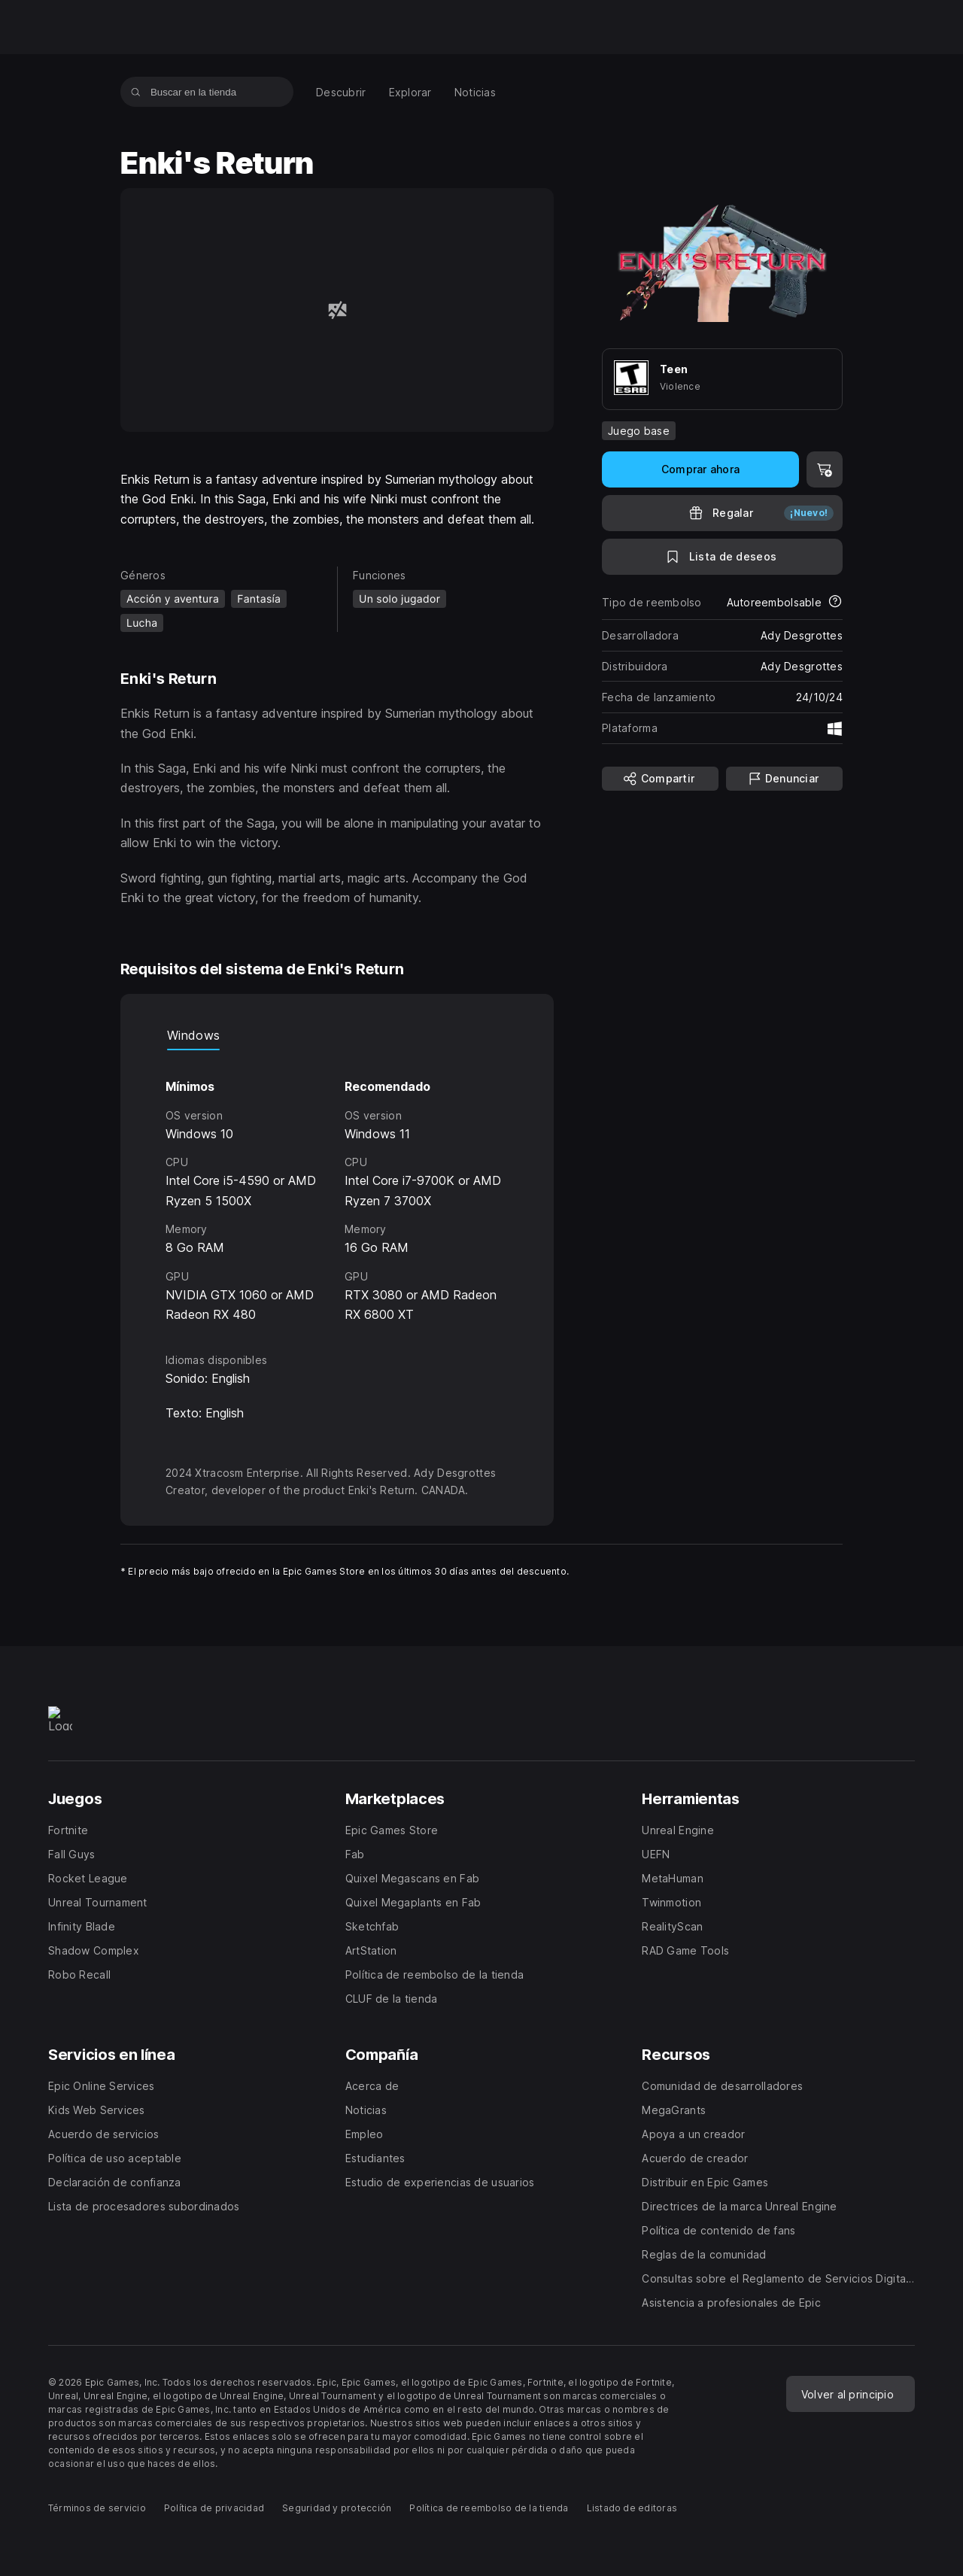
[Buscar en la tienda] (136, 92)
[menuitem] (341, 92)
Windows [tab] (193, 1035)
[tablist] (337, 1035)
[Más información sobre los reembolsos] (835, 603)
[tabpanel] (337, 1187)
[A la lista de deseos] (722, 557)
